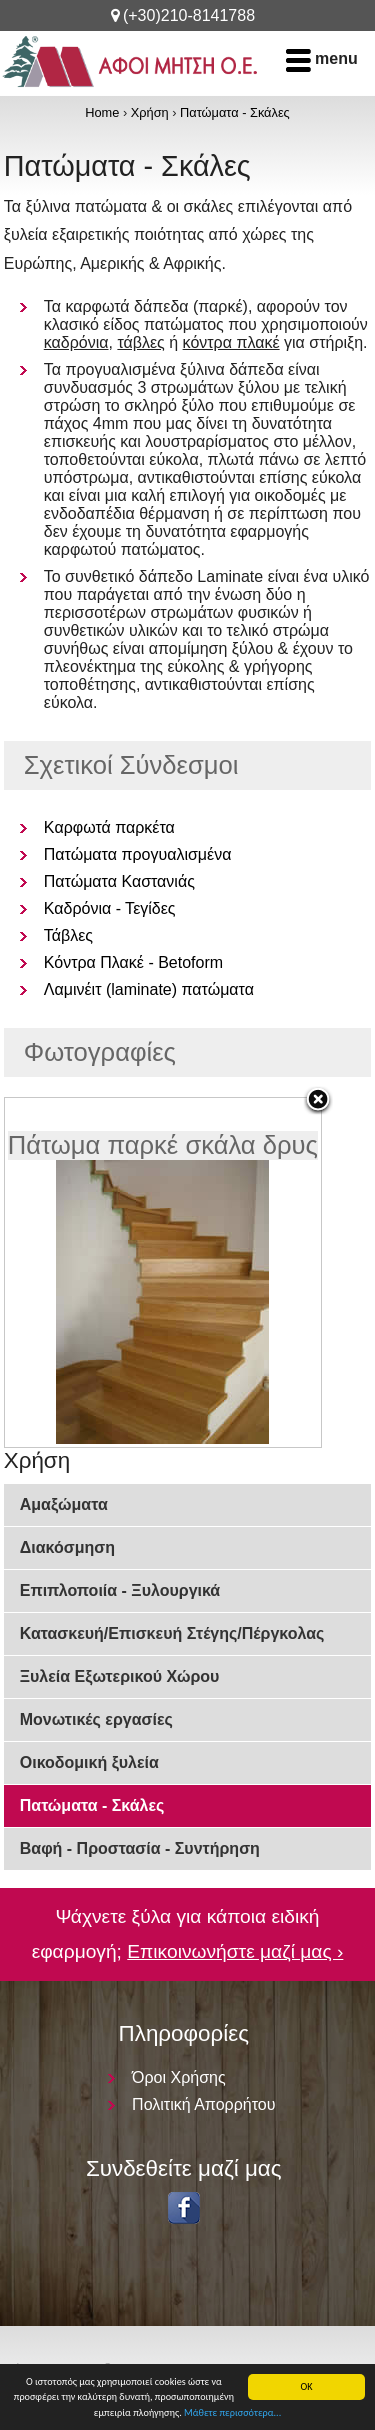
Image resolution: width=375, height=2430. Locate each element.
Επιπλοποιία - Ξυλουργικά (120, 1590)
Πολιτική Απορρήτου (203, 2104)
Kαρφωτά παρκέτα (109, 827)
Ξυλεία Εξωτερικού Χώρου (120, 1676)
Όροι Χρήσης (179, 2077)
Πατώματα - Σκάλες (235, 112)
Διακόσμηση (67, 1547)
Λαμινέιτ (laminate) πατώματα (149, 989)
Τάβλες (68, 935)
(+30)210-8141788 (189, 15)
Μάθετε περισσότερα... (232, 2413)
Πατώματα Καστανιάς (119, 881)
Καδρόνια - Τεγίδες (110, 908)
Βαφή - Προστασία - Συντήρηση (140, 1848)
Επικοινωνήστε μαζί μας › (235, 1951)
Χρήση (150, 112)
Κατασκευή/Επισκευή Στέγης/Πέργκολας (172, 1633)
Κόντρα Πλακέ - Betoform (133, 962)
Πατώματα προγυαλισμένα (138, 854)
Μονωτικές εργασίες (96, 1719)
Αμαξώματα (64, 1504)
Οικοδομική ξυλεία (89, 1762)
